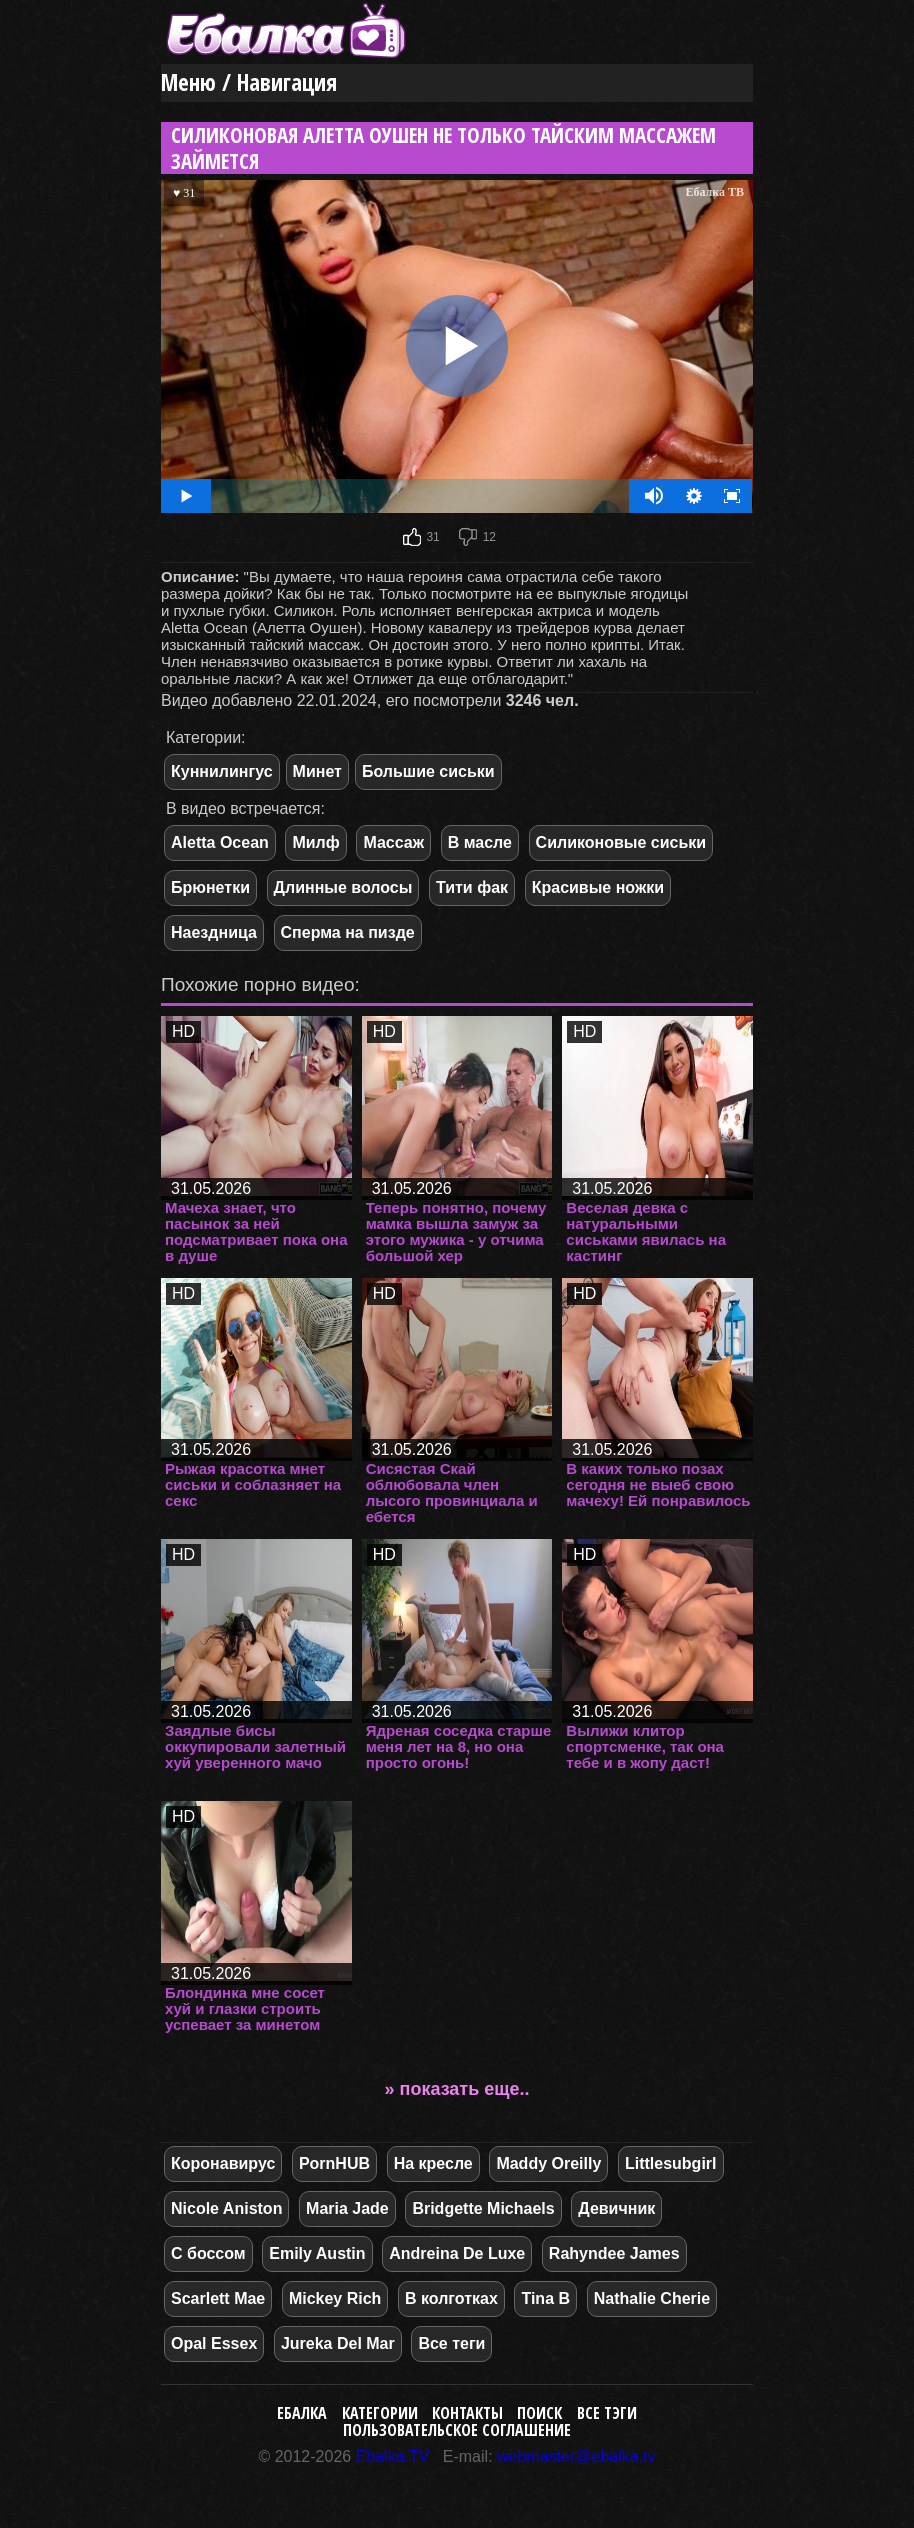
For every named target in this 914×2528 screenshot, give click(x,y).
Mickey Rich (335, 2298)
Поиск (539, 2413)
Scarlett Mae (218, 2298)
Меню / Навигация (249, 82)
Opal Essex (214, 2343)
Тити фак (472, 887)
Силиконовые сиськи (621, 842)
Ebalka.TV (393, 2456)
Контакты (467, 2413)
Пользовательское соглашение (457, 2430)
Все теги (451, 2343)
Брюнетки (210, 887)
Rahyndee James (614, 2253)
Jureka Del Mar (338, 2343)
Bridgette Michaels (483, 2208)
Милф (315, 842)
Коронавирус (223, 2163)
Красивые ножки (598, 887)
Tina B (545, 2298)
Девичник (616, 2208)
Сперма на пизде (348, 932)
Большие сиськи (428, 771)
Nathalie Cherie (652, 2298)
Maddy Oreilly (548, 2163)
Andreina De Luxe (457, 2253)
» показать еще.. (457, 2089)
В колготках (451, 2298)
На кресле (433, 2163)
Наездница (214, 932)
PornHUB (334, 2163)
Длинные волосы (343, 887)
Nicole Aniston (226, 2208)
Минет (317, 771)
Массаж (393, 842)
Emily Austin (317, 2253)
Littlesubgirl (671, 2163)
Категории (380, 2413)
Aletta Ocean (220, 842)
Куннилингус (222, 771)
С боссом (208, 2253)
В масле (480, 842)
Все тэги (607, 2413)
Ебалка (302, 2413)
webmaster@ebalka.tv (576, 2456)
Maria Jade (347, 2208)
